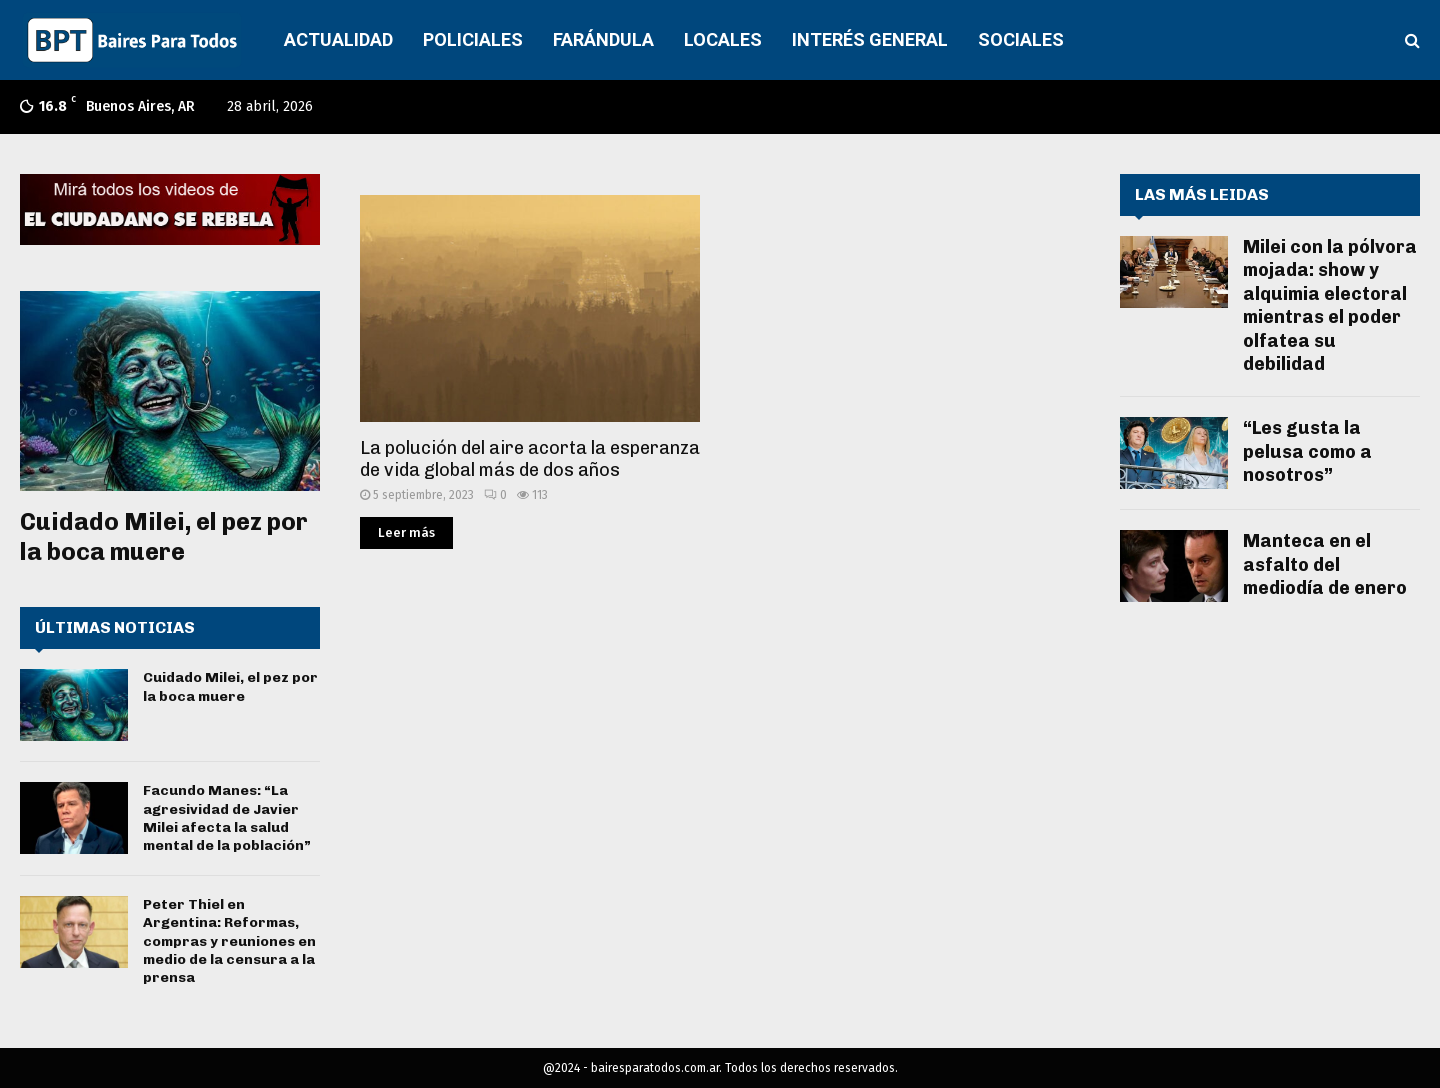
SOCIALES (1021, 39)
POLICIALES (473, 39)
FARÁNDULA (603, 39)
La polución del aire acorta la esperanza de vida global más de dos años (530, 459)
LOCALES (723, 39)
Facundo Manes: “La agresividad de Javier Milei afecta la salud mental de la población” (227, 818)
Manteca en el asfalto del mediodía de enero (1325, 564)
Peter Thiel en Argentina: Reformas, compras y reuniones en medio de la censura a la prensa (229, 941)
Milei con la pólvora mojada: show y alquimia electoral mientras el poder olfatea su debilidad (1330, 305)
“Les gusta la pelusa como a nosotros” (1307, 451)
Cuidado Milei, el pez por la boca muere (164, 536)
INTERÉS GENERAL (870, 39)
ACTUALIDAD (338, 39)
